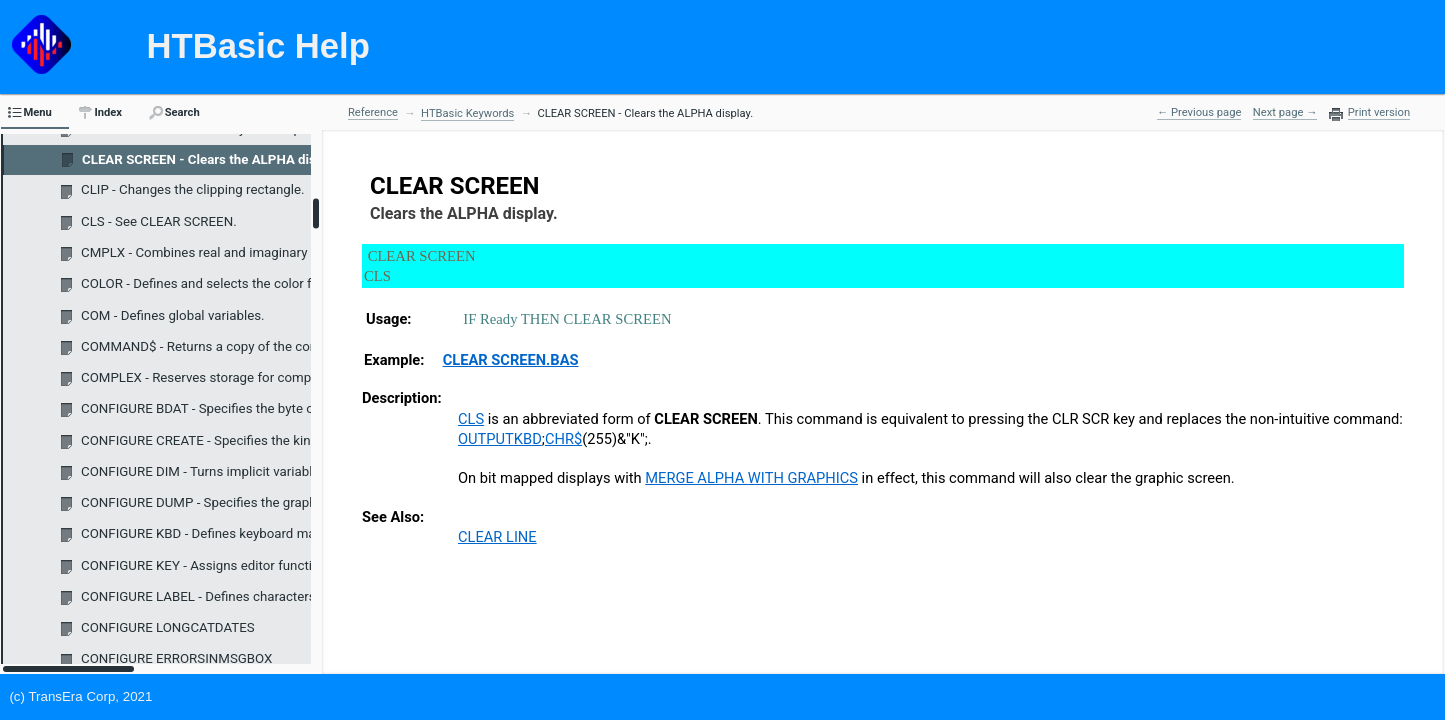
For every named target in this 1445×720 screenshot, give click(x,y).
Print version (1379, 113)
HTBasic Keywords (467, 113)
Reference (373, 112)
